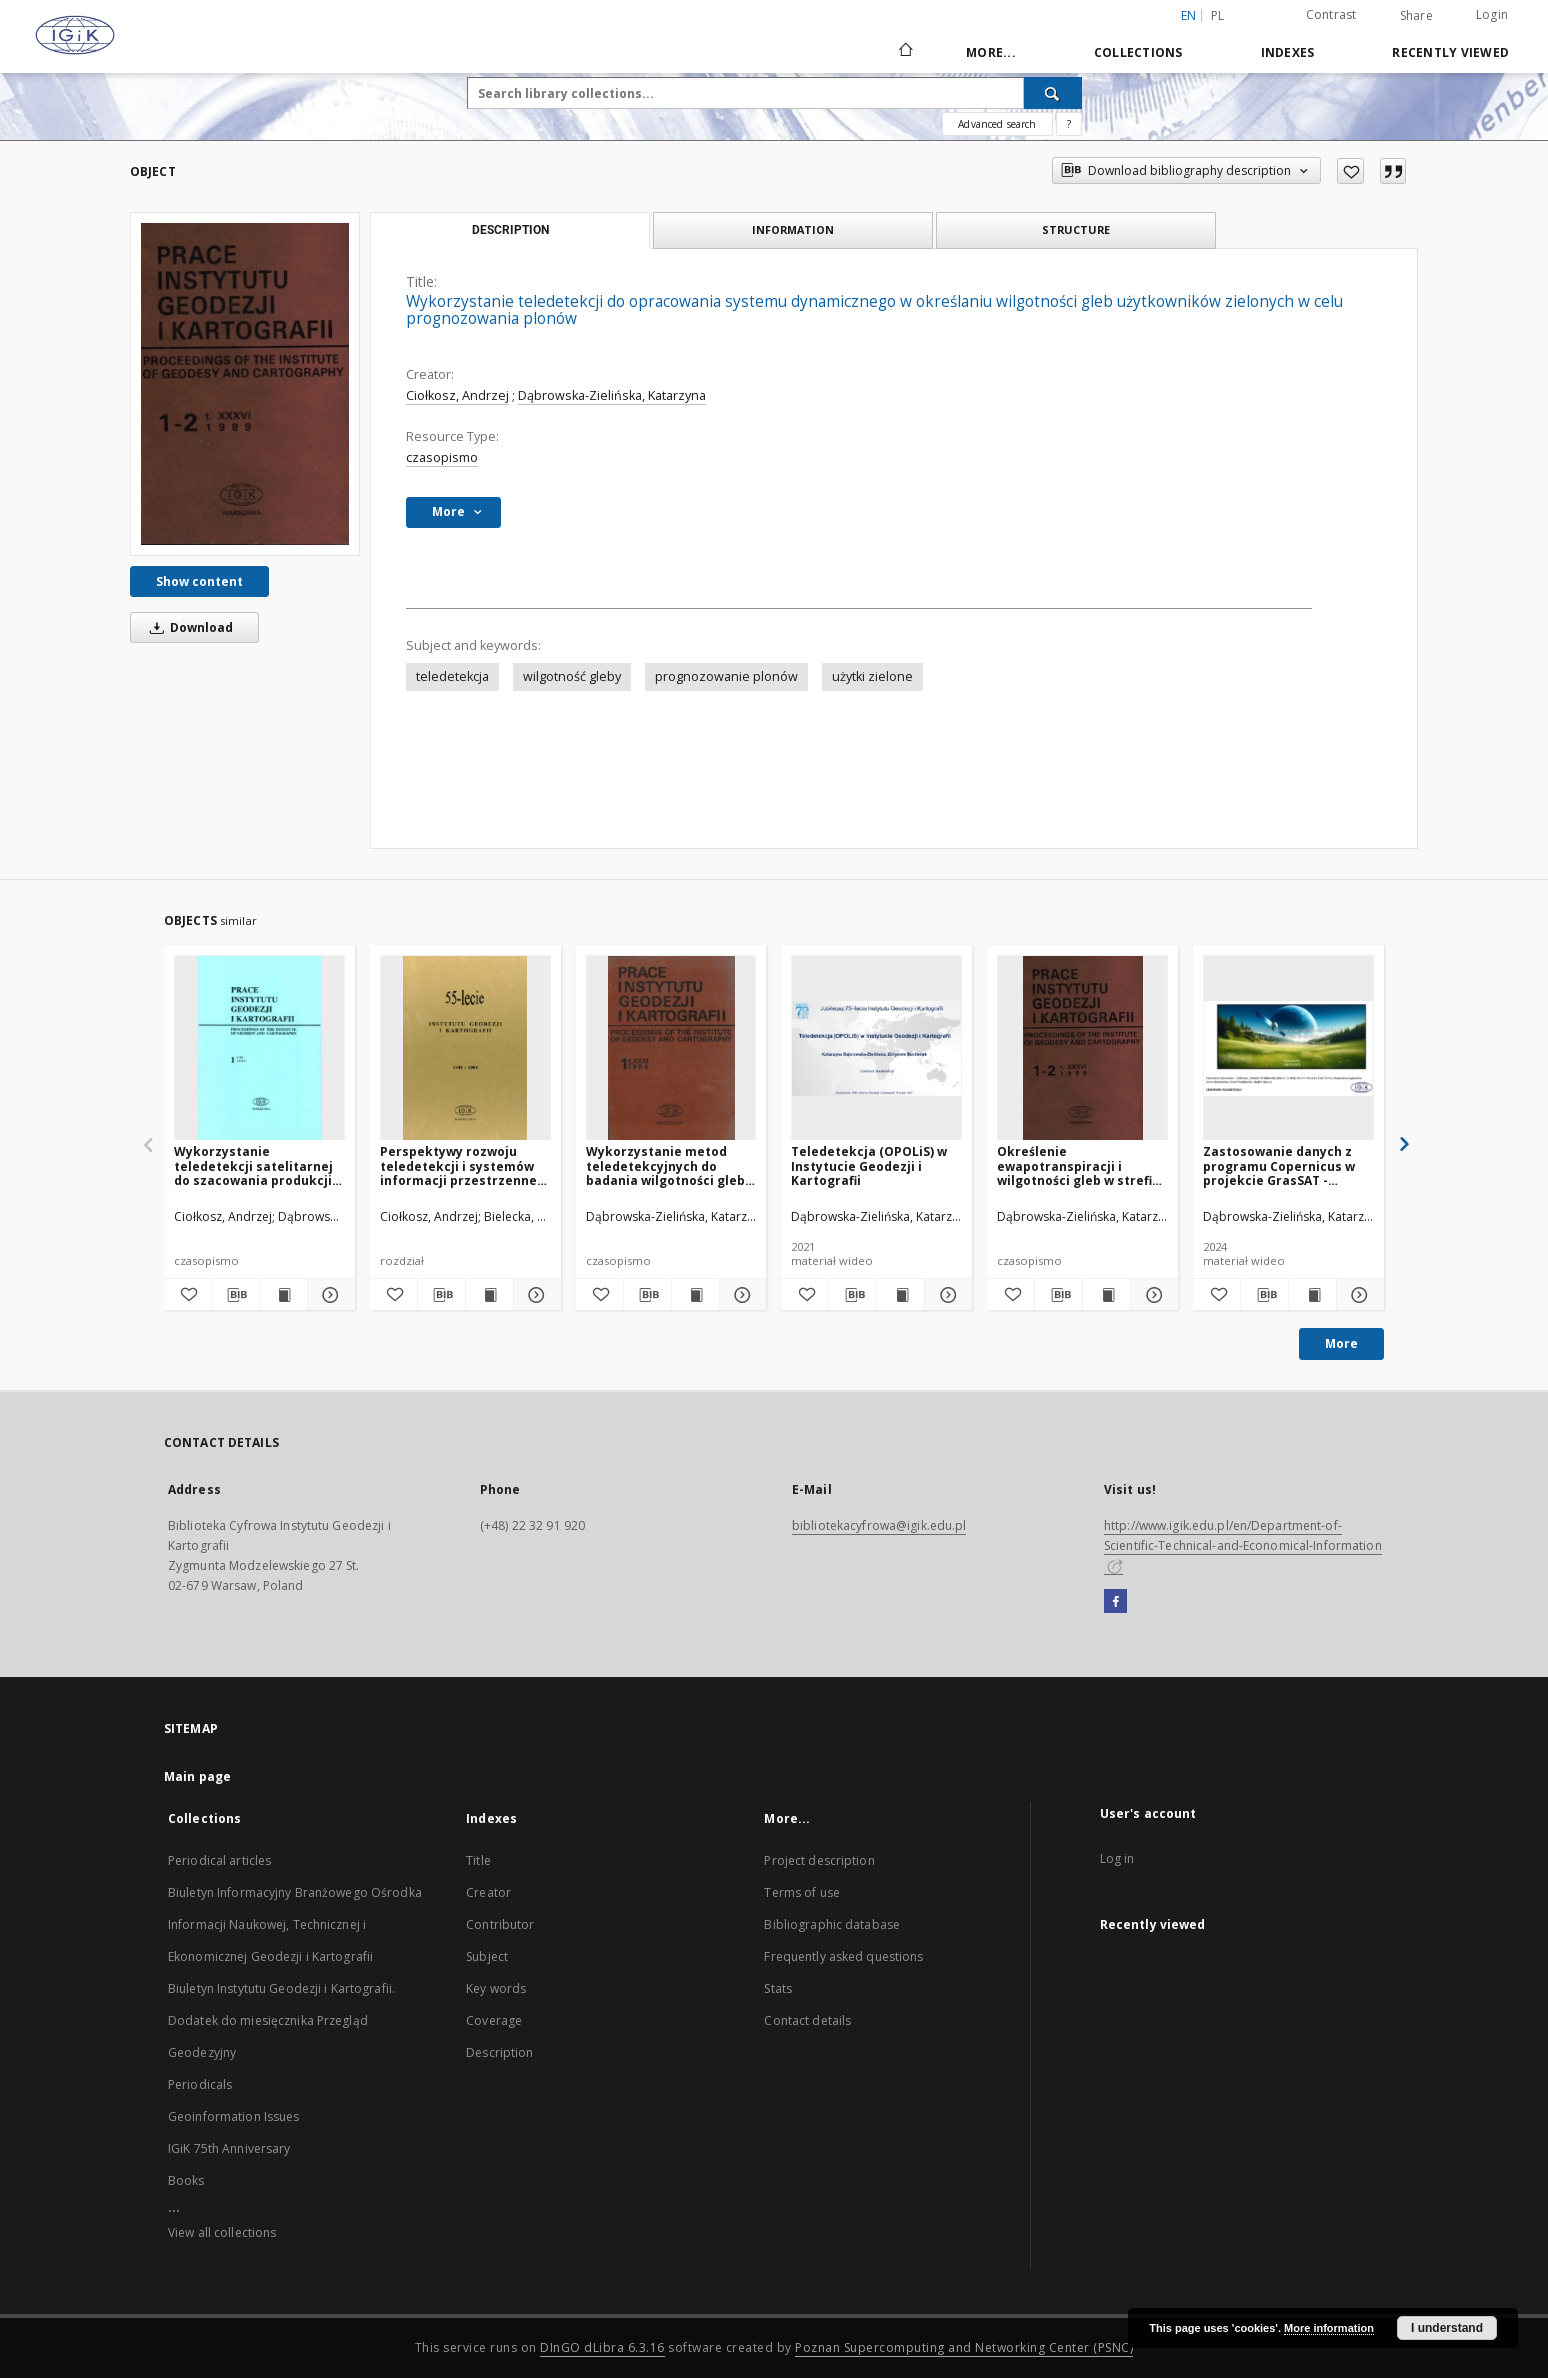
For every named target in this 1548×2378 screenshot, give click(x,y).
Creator (488, 1892)
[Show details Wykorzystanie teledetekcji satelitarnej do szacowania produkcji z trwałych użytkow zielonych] (328, 1295)
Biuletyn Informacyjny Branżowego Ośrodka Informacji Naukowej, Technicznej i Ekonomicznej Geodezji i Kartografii (295, 1924)
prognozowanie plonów (726, 676)
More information (1329, 2328)
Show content (199, 581)
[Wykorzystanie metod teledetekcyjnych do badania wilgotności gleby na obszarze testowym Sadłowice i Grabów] (671, 1048)
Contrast (1331, 14)
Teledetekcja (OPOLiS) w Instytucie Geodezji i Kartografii (869, 1165)
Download (188, 627)
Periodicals (200, 2084)
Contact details (807, 2020)
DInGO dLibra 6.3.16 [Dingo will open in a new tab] (602, 2347)
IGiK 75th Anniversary (229, 2148)
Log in (1117, 1858)
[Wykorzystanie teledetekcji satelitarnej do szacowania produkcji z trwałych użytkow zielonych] (259, 1048)
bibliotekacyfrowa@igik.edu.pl (879, 1525)
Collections (1138, 52)
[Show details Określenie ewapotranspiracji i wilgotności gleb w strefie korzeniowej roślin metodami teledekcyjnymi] (1151, 1295)
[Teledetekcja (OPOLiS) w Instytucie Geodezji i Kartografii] (876, 1048)
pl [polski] (1218, 15)
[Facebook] (1115, 1602)
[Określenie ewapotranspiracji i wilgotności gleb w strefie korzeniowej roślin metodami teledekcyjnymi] (1082, 1048)
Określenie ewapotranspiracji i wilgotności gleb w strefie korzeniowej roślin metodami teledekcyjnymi (1081, 1165)
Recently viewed (1450, 52)
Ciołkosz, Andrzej (457, 395)
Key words (496, 1988)
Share (1416, 16)
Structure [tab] (1076, 229)
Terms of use (801, 1892)
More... (991, 52)
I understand (1447, 2328)
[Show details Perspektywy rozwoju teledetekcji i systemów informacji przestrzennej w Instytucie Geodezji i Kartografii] (534, 1295)
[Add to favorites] (1350, 171)
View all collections (222, 2232)
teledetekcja (452, 676)
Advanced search (997, 124)
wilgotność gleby (572, 676)
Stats (778, 1988)
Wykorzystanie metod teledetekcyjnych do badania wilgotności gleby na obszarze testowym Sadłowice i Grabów (669, 1165)
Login (1492, 14)
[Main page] (904, 52)
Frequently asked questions (843, 1956)
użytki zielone (872, 676)
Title (478, 1860)
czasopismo (442, 457)
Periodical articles (219, 1860)
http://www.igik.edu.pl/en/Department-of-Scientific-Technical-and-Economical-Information (1243, 1545)
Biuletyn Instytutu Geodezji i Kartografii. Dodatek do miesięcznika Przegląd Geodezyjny (281, 2020)
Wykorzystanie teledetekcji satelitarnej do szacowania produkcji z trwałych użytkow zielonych (258, 1165)
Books (186, 2180)
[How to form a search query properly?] (1069, 124)
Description (499, 2052)
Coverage (494, 2020)
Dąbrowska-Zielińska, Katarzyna (612, 395)
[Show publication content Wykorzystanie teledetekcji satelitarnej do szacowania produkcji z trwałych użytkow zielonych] (283, 1295)
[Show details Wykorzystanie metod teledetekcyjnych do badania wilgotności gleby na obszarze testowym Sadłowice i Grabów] (740, 1295)
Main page (197, 1776)
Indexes (1288, 52)
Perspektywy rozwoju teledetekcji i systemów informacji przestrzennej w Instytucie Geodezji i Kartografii (460, 1165)
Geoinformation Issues (234, 2116)
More (1341, 1343)
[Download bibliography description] (235, 1295)
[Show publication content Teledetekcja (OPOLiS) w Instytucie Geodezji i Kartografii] (900, 1295)
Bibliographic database (832, 1924)
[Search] (1053, 93)
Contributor (500, 1924)
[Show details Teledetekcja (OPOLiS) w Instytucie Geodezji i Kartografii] (945, 1295)
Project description (819, 1860)
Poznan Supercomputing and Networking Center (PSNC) (964, 2347)
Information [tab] (793, 229)
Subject (487, 1956)
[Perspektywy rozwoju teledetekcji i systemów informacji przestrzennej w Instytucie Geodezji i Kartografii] (465, 1048)
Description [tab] (510, 230)
